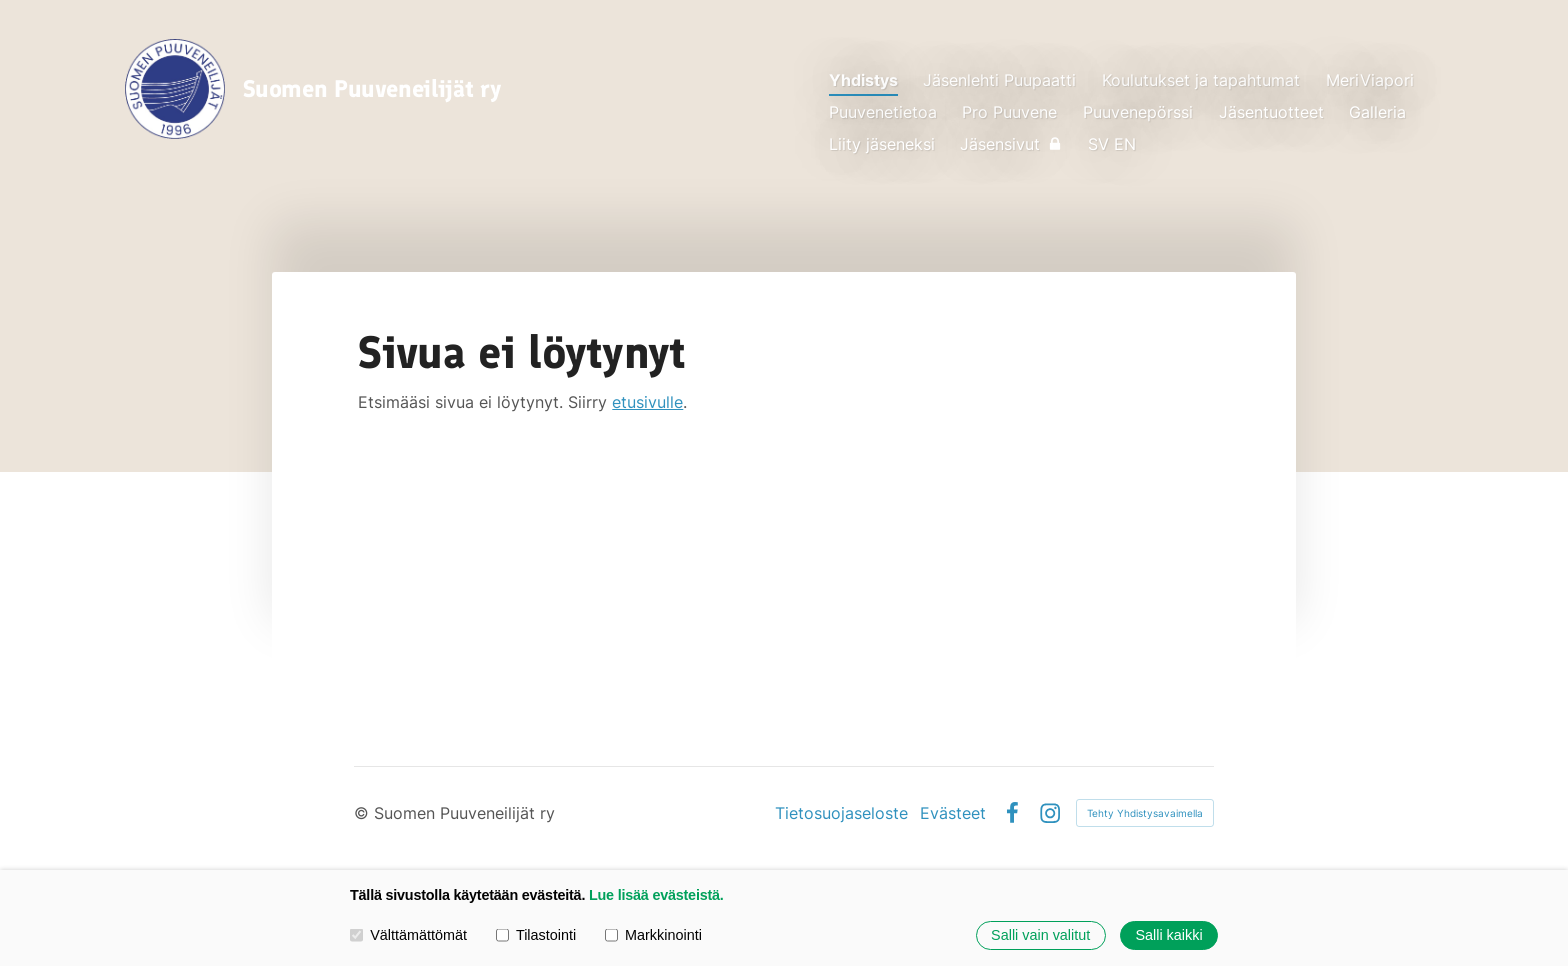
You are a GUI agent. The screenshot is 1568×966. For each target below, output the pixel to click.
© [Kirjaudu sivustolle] (364, 813)
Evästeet (953, 813)
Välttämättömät (408, 935)
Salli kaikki (1168, 935)
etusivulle (647, 402)
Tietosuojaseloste (841, 813)
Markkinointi (653, 935)
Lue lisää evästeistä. (656, 895)
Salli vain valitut (1040, 935)
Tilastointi (536, 935)
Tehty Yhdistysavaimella (1145, 813)
